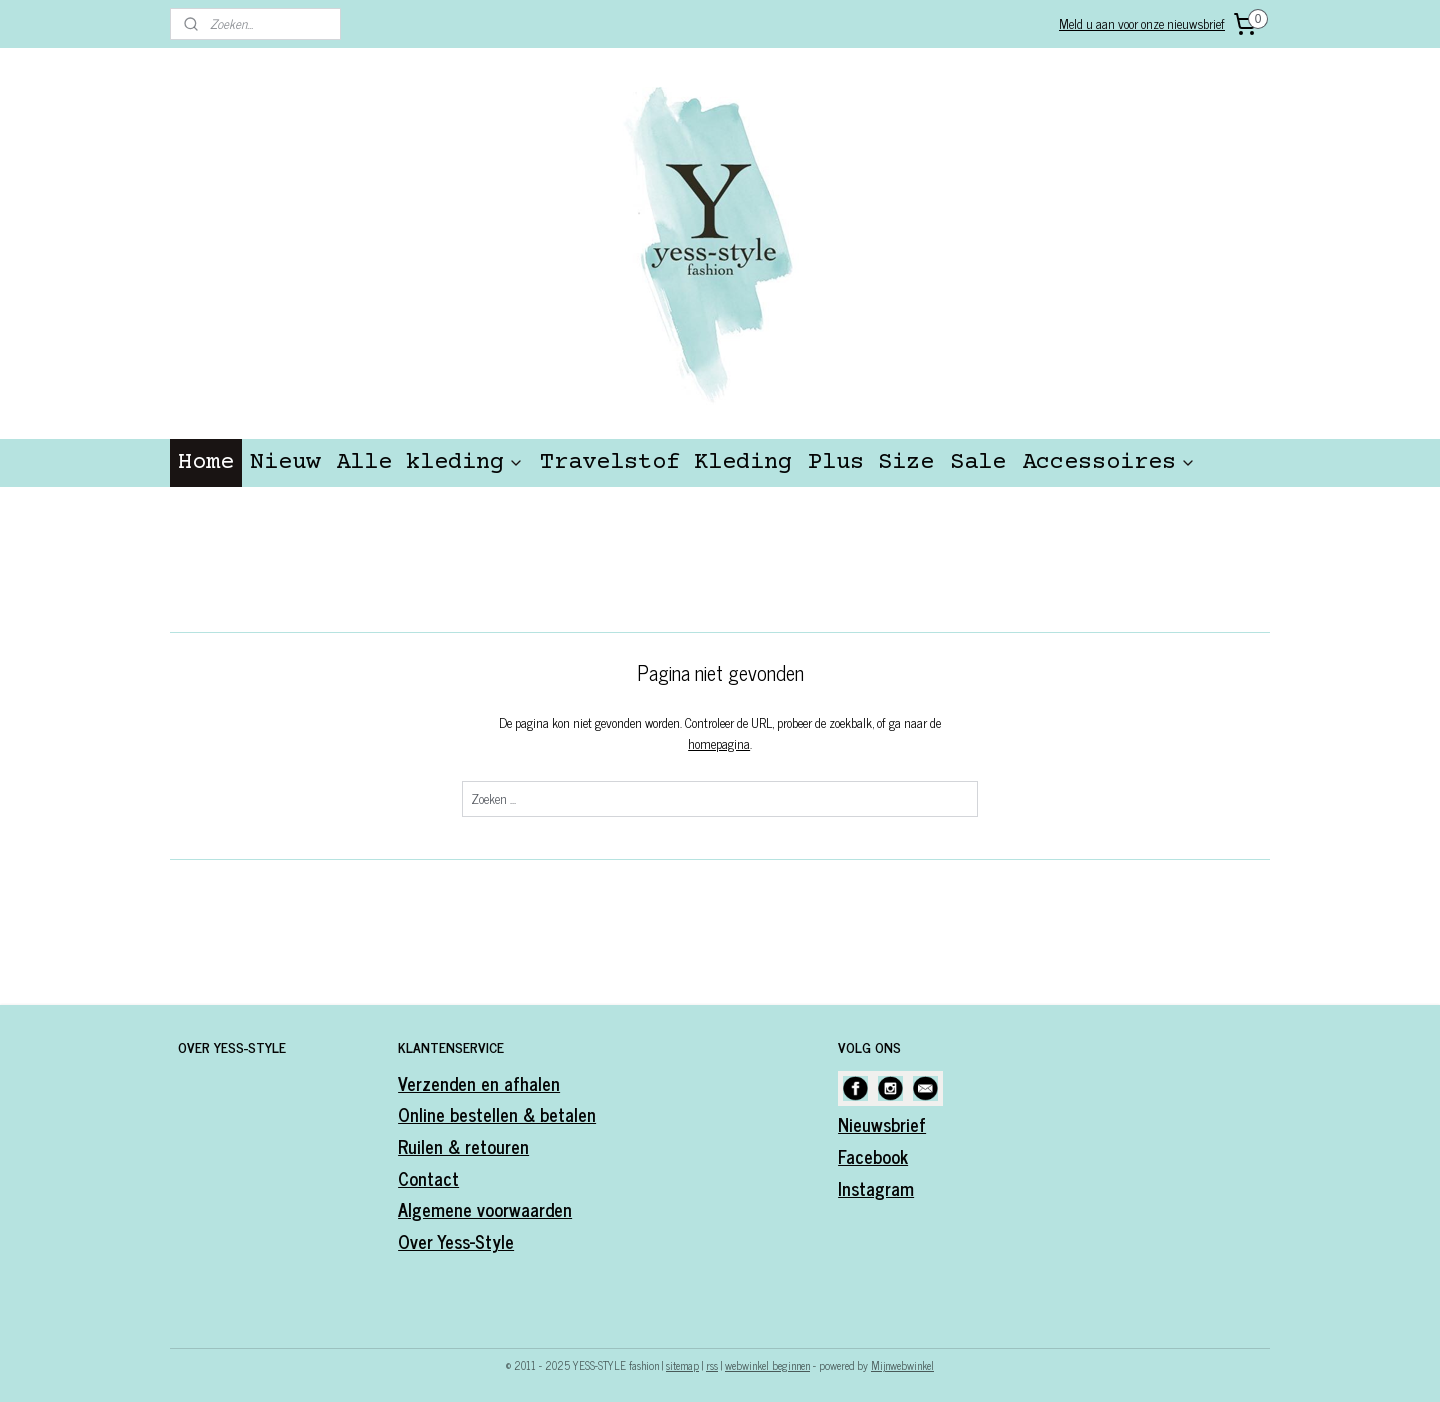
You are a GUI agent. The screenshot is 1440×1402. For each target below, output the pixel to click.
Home (206, 462)
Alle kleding (430, 462)
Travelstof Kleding (666, 462)
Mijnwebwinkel (902, 1365)
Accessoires (1109, 462)
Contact (428, 1178)
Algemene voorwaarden (485, 1209)
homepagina (719, 743)
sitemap (682, 1365)
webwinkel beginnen (767, 1365)
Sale (978, 462)
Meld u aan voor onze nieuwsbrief (1142, 23)
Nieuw (285, 462)
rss (712, 1365)
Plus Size (871, 462)
